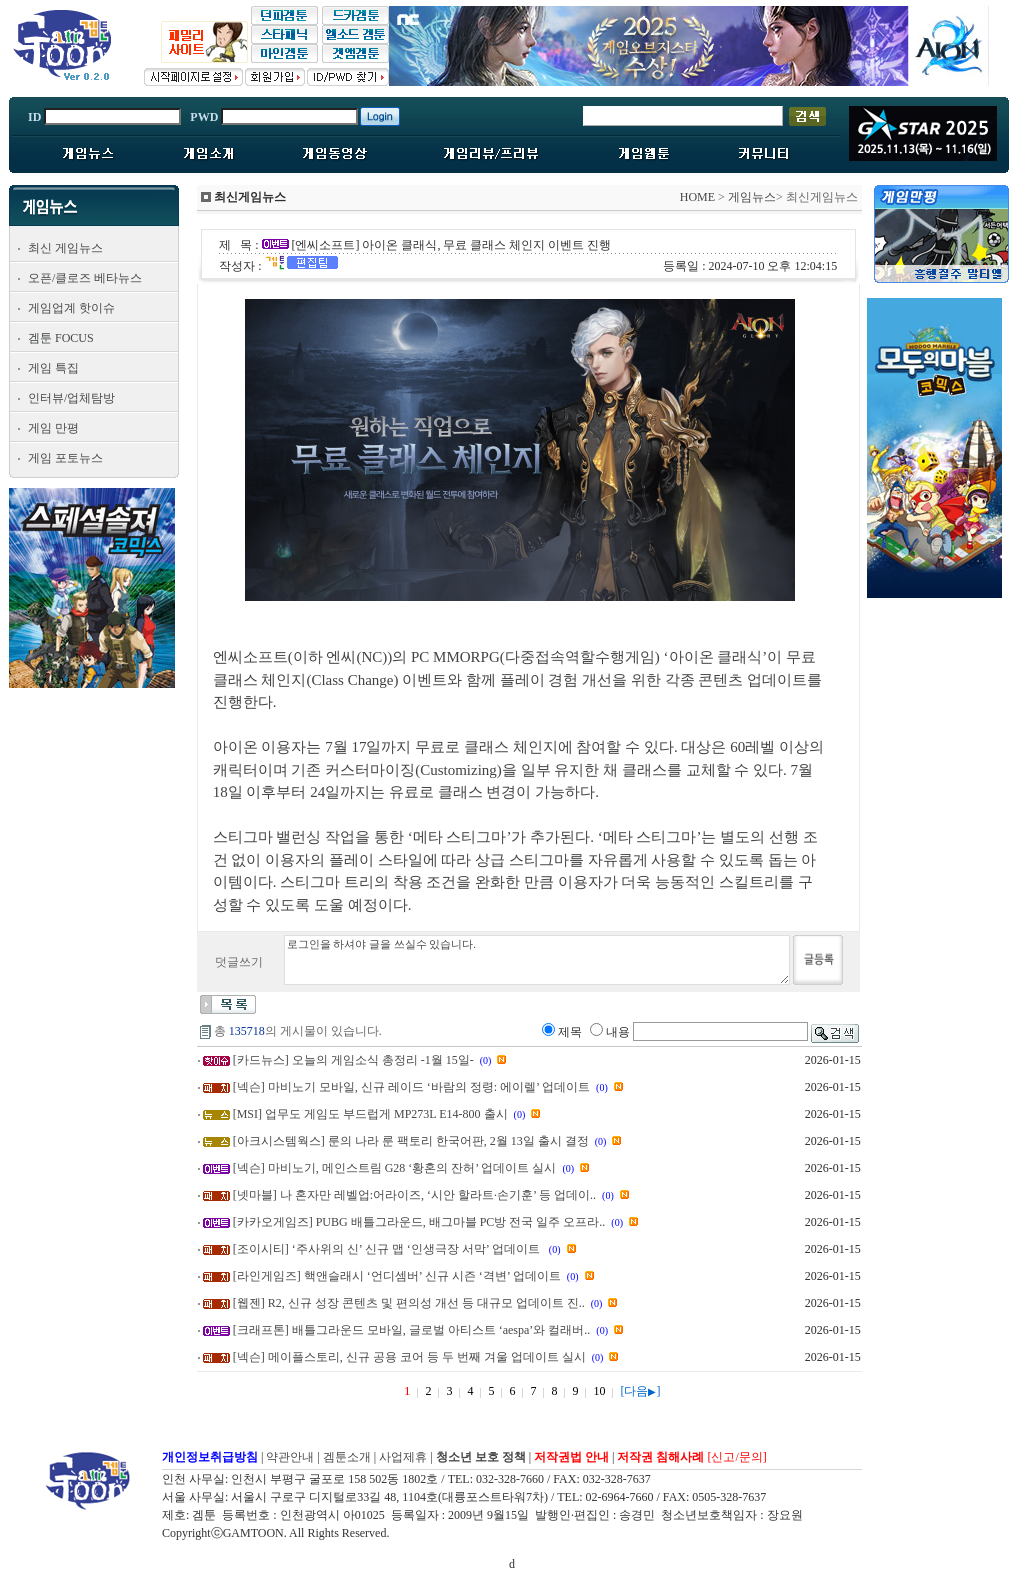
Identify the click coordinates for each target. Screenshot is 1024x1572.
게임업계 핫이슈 (71, 308)
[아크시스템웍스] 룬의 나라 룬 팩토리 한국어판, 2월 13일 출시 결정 (411, 1141)
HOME (697, 197)
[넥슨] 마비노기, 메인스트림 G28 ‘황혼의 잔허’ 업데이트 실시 (395, 1168)
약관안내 (290, 1457)
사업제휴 (403, 1457)
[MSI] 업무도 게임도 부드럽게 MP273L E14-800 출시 (370, 1114)
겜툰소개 (347, 1457)
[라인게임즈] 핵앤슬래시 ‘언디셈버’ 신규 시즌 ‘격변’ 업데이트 (397, 1276)
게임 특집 (53, 368)
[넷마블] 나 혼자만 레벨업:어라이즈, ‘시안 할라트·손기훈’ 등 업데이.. (414, 1195)
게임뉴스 (752, 197)
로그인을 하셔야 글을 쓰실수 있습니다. (537, 960)
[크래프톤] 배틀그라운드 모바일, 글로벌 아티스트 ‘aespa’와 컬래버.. (412, 1330)
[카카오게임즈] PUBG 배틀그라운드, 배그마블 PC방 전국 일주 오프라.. (419, 1222)
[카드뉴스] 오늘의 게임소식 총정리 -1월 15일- (353, 1060)
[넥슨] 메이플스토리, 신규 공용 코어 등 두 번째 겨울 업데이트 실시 (409, 1357)
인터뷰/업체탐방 (71, 398)
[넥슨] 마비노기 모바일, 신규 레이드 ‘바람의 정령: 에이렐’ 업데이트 (411, 1087)
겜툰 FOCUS (61, 338)
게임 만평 (53, 428)
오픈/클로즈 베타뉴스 (85, 278)
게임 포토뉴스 (65, 458)
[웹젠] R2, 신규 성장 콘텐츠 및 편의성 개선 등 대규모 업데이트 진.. (409, 1303)
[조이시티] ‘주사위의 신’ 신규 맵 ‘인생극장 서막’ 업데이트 (388, 1249)
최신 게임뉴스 (65, 248)
